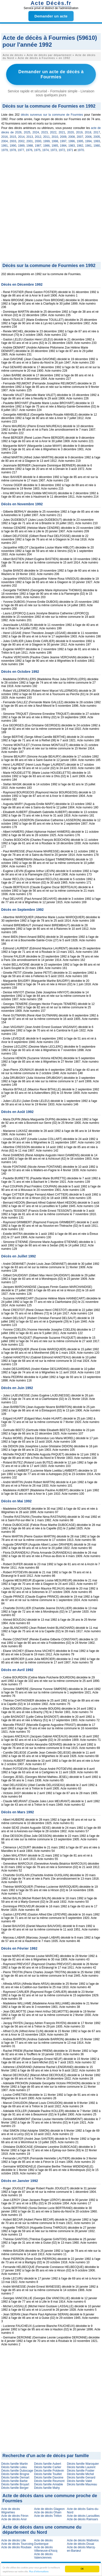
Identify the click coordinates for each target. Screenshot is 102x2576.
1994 (88, 141)
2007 (80, 137)
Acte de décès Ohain (47, 2512)
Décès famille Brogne (15, 2474)
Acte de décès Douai (80, 2544)
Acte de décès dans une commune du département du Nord (41, 2530)
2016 (4, 137)
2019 (79, 132)
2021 (62, 132)
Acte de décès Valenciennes (43, 2555)
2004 (4, 141)
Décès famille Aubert (47, 2463)
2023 (44, 132)
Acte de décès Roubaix (16, 2547)
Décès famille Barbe (14, 2481)
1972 (62, 150)
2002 (21, 141)
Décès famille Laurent (81, 2467)
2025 (27, 132)
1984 (63, 145)
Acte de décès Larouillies (83, 2516)
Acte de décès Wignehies (10, 2510)
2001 (29, 141)
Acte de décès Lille (13, 2540)
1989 (21, 145)
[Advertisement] (51, 208)
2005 (96, 137)
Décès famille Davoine (48, 2477)
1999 (46, 141)
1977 (21, 150)
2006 (88, 137)
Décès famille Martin (14, 2463)
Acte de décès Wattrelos (83, 2540)
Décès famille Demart (15, 2477)
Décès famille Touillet (48, 2474)
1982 (80, 145)
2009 (63, 137)
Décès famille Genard (81, 2477)
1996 (71, 141)
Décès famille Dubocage (17, 2470)
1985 (54, 145)
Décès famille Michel (80, 2474)
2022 (53, 132)
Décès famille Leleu (14, 2467)
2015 (13, 137)
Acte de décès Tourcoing (17, 2544)
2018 (88, 132)
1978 (12, 150)
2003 (13, 141)
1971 (70, 150)
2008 (71, 137)
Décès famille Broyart (15, 2484)
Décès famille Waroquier (83, 2463)
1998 (54, 141)
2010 (54, 137)
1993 (96, 141)
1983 (71, 145)
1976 (29, 150)
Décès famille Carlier (47, 2467)
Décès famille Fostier (80, 2470)
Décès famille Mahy (47, 2488)
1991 (4, 145)
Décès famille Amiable (48, 2484)
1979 (4, 150)
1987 (38, 145)
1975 (37, 150)
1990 (13, 145)
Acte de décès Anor (14, 2519)
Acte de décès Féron (14, 2516)
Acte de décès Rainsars (82, 2519)
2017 (96, 132)
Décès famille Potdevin (49, 2470)
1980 (96, 145)
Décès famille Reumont (49, 2481)
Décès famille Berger (14, 2488)
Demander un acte (51, 16)
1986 (46, 145)
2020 (70, 132)
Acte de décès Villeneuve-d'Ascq (45, 2549)
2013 (29, 137)
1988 (29, 145)
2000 (38, 141)
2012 (38, 137)
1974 (45, 150)
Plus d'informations (39, 2571)
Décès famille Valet (79, 2481)
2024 (35, 132)
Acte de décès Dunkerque (43, 2542)
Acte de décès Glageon (49, 2509)
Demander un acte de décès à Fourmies (51, 74)
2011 (46, 137)
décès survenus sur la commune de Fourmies (52, 114)
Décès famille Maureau (82, 2484)
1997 (63, 141)
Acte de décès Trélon (48, 2516)
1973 (53, 150)
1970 (80, 150)
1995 (80, 141)
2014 (21, 137)
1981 (88, 145)
